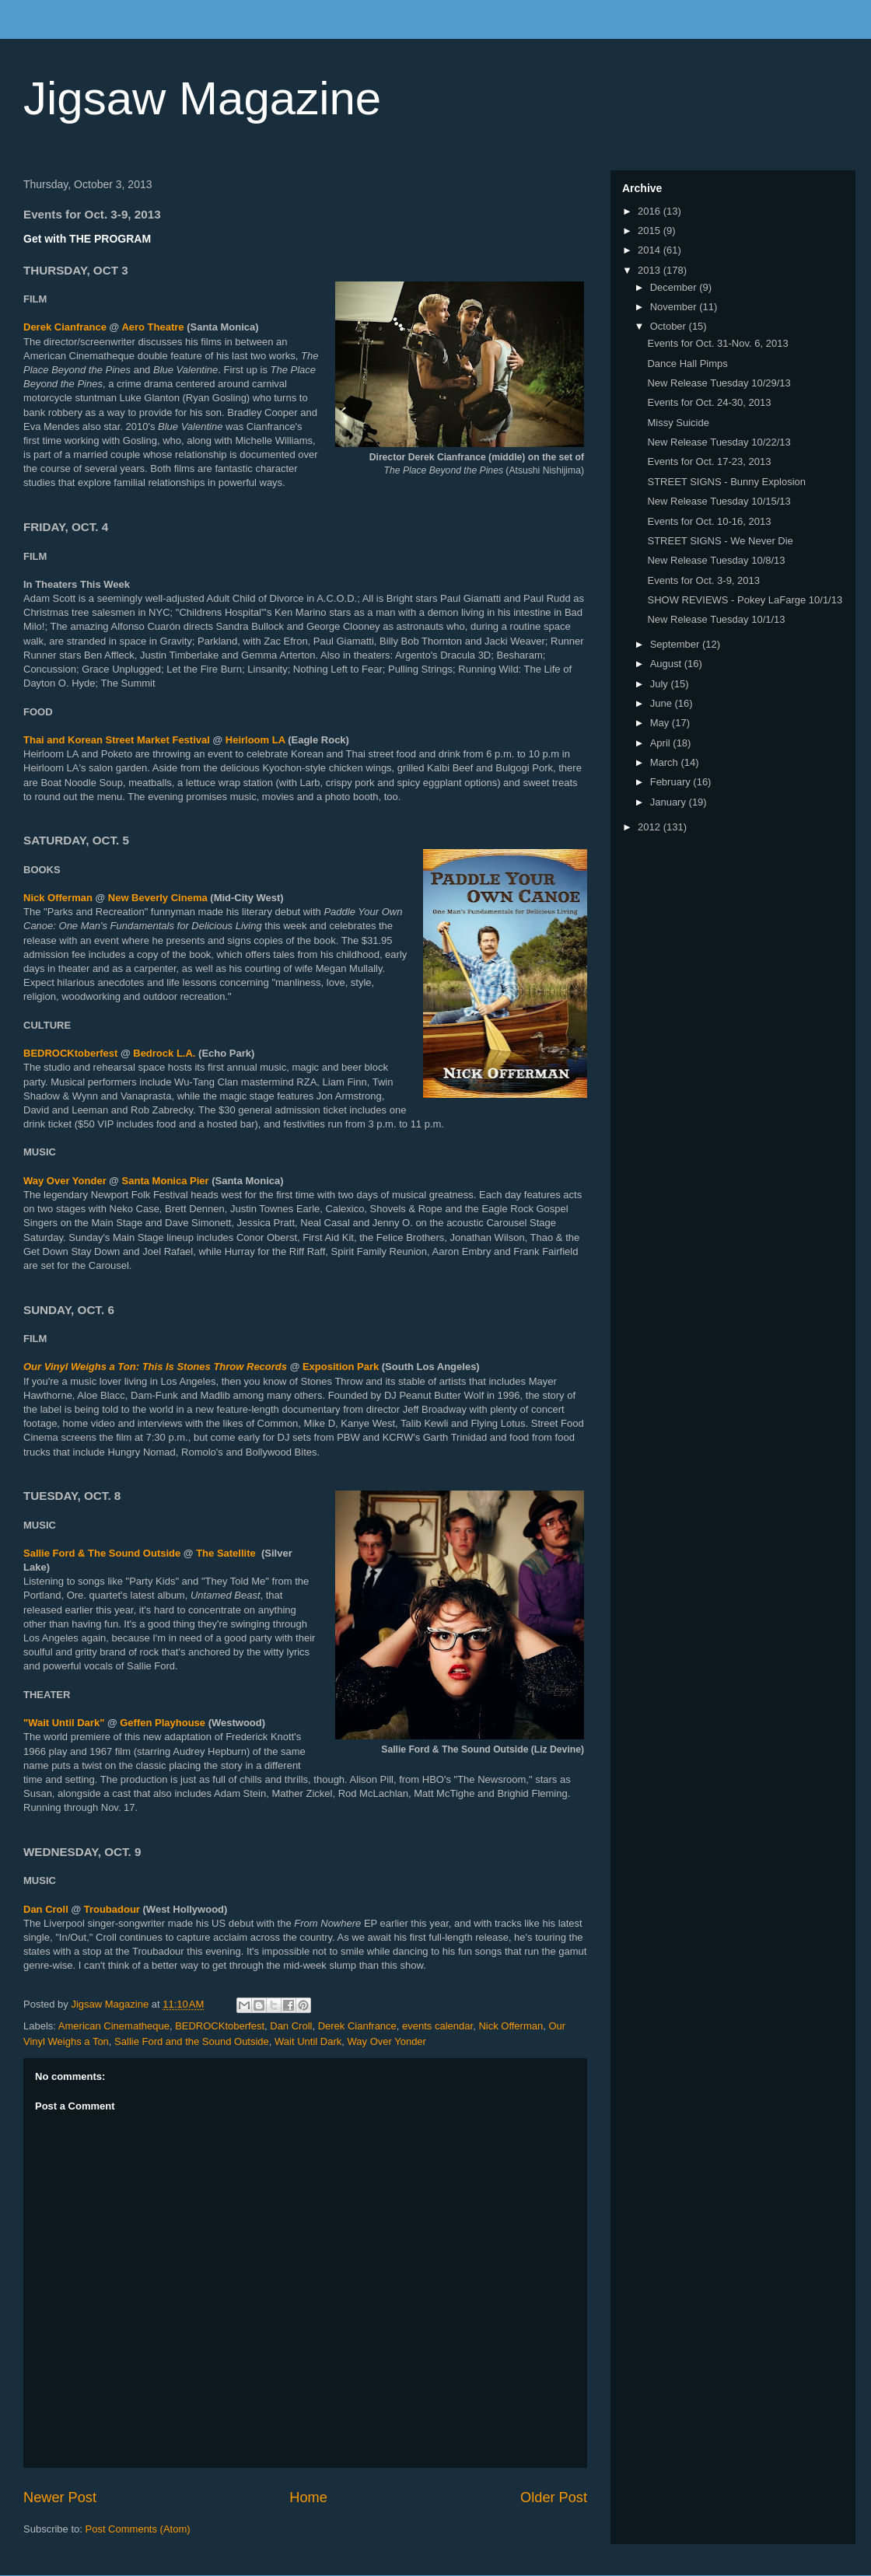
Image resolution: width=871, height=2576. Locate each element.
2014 (650, 250)
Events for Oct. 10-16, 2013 (709, 521)
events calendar (437, 2026)
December (675, 287)
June (662, 703)
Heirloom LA (255, 740)
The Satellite (226, 1553)
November (675, 307)
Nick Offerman (58, 898)
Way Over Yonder (65, 1181)
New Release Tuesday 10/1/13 (716, 619)
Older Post (553, 2497)
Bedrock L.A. (164, 1053)
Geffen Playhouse (162, 1722)
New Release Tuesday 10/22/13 (718, 442)
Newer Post (59, 2497)
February (672, 782)
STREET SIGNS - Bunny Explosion (726, 482)
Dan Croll (45, 1909)
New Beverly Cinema (158, 898)
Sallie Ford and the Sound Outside (191, 2041)
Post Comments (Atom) (138, 2529)
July (660, 684)
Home (308, 2497)
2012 (650, 827)
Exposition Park (341, 1366)
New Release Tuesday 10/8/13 (716, 560)
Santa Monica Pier (165, 1181)
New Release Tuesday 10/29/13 (718, 383)
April (661, 743)
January (669, 802)
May (661, 723)
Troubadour (112, 1909)
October (669, 326)
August (667, 663)
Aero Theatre (152, 327)
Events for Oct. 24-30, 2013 (709, 402)
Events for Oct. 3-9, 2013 (703, 580)
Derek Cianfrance (65, 327)
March (665, 762)
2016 (650, 211)
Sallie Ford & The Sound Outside (101, 1553)
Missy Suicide (677, 422)
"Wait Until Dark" (63, 1722)
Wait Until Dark (308, 2041)
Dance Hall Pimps (687, 363)
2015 (650, 230)
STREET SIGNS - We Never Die (719, 541)
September (676, 644)
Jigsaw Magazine (202, 98)
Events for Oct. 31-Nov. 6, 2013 (717, 343)
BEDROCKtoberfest (70, 1053)
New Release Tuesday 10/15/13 (718, 501)
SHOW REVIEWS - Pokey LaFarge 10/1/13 (744, 600)
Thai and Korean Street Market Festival (116, 740)
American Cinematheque (114, 2026)
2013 (650, 270)
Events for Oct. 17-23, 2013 (709, 461)
